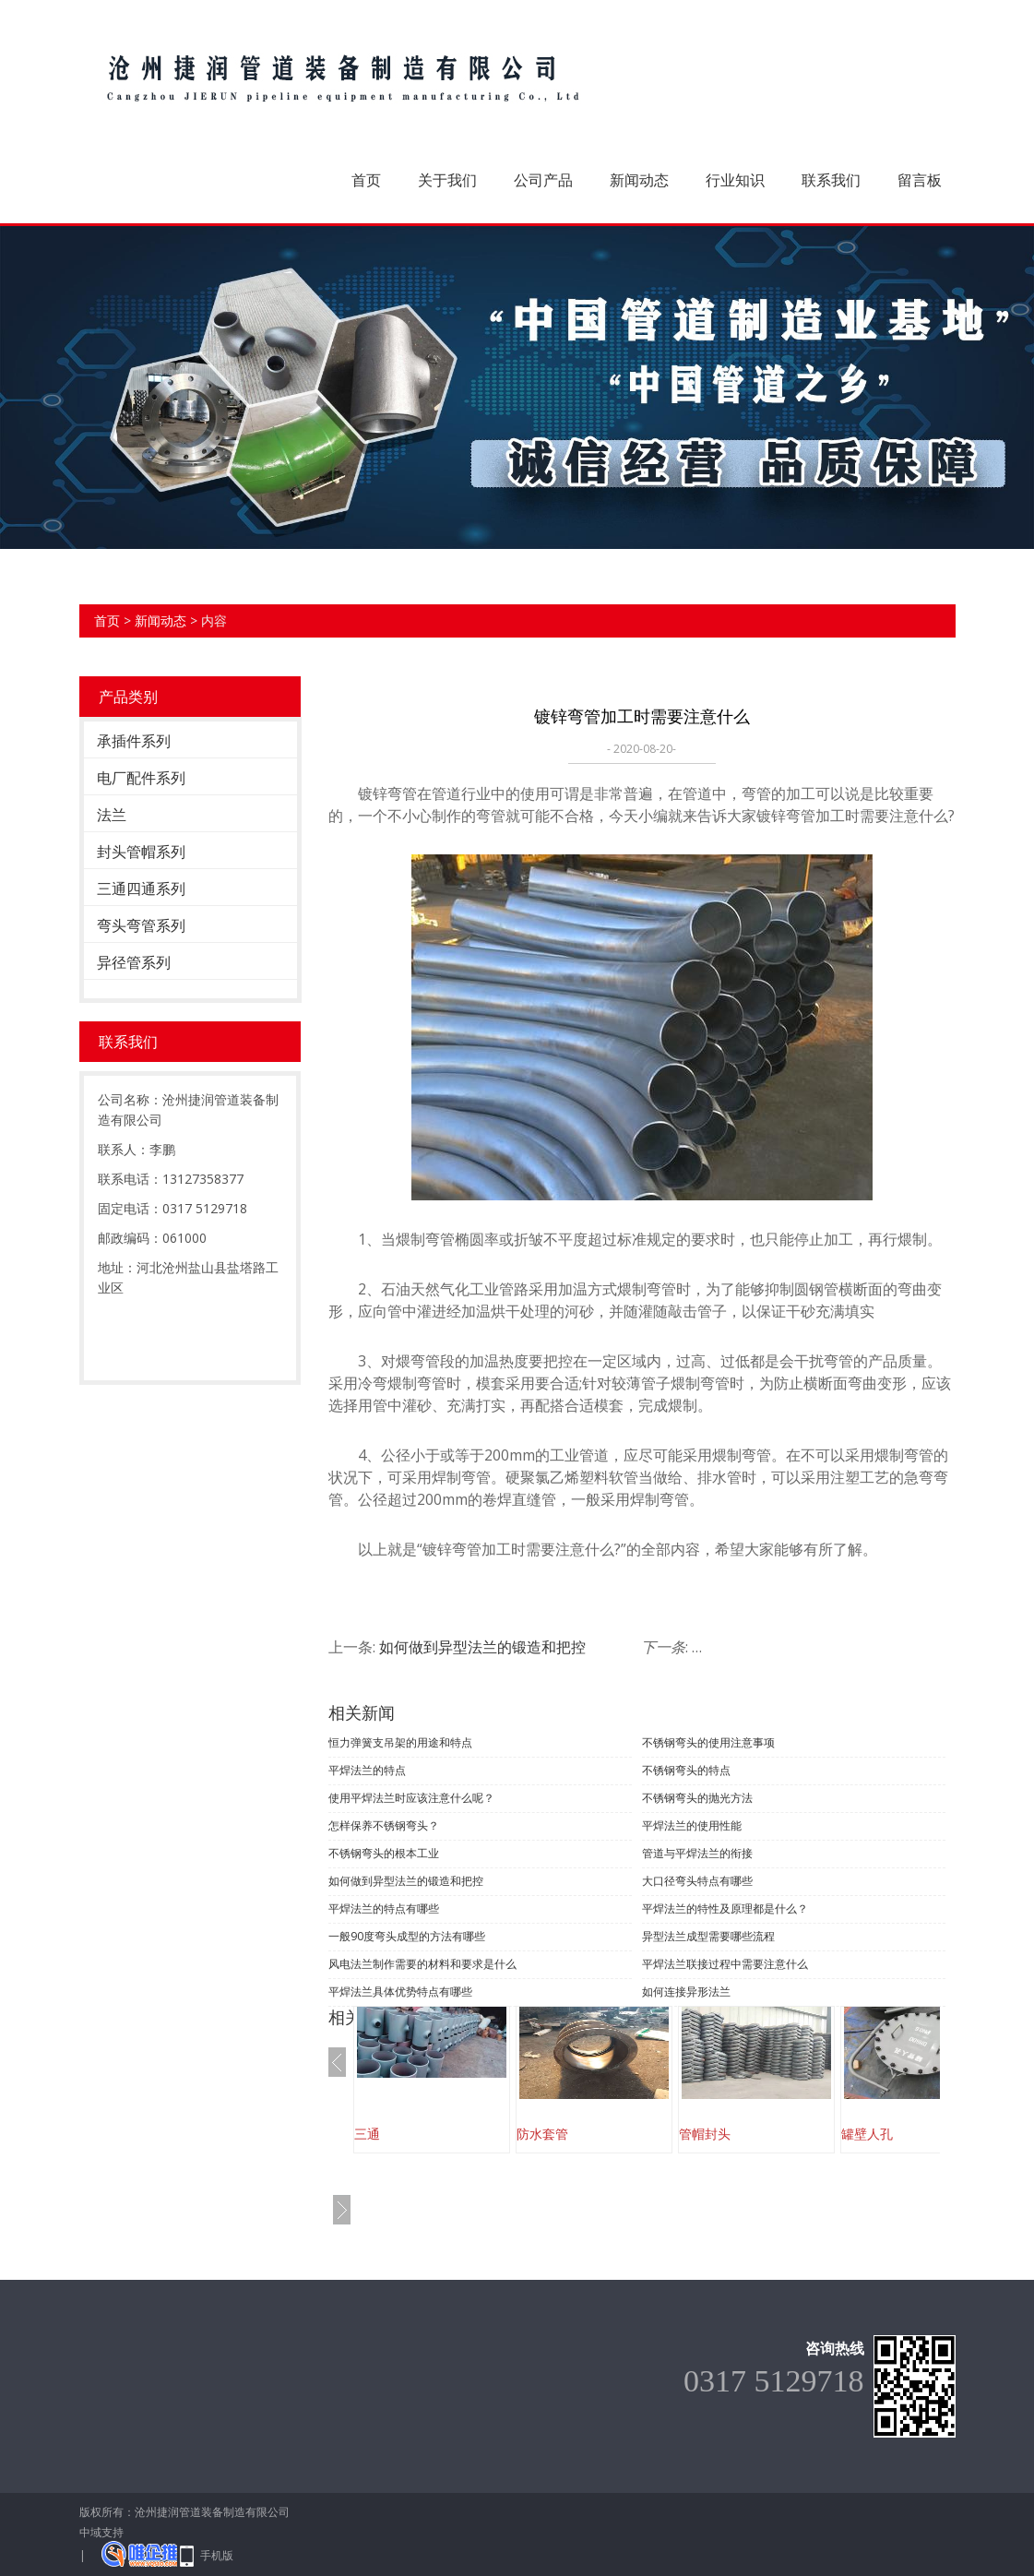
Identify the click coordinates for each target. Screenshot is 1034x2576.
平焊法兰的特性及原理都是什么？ (725, 1908)
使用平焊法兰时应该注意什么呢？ (411, 1798)
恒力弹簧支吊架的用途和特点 (400, 1742)
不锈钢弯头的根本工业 (383, 1853)
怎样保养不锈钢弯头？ (383, 1825)
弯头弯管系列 (141, 925)
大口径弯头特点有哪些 (697, 1881)
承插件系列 (134, 741)
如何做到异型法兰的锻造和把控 (482, 1647)
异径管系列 (134, 962)
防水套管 (542, 2133)
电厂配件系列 (141, 778)
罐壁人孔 (867, 2133)
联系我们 (831, 180)
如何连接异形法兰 (686, 1991)
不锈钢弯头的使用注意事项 (708, 1742)
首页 (366, 180)
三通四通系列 (141, 888)
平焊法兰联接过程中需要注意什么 (725, 1964)
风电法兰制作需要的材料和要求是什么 (422, 1964)
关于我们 (447, 180)
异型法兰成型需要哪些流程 (708, 1936)
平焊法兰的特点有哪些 (383, 1908)
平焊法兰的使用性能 (692, 1825)
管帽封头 (705, 2133)
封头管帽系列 (141, 851)
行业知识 (735, 180)
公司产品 (543, 180)
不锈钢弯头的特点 (686, 1770)
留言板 (919, 180)
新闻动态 (639, 180)
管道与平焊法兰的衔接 (697, 1853)
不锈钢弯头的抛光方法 (697, 1798)
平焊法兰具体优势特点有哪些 (400, 1991)
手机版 (216, 2555)
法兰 (111, 815)
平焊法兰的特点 (367, 1770)
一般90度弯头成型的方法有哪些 (406, 1936)
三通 (367, 2133)
